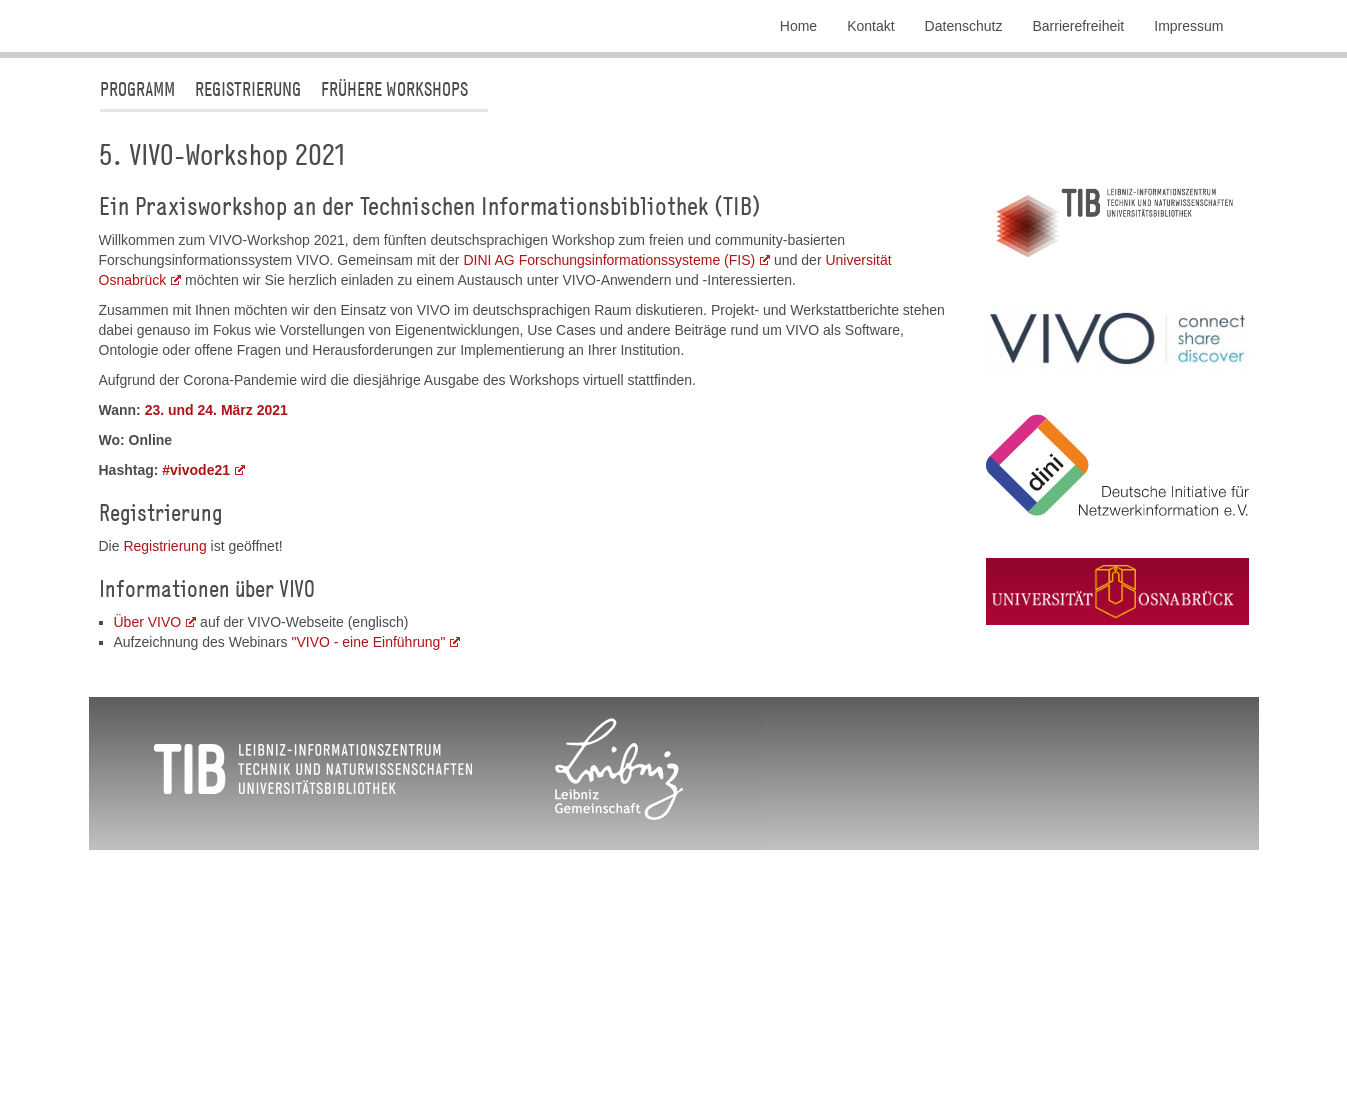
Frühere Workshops (394, 287)
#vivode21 (196, 669)
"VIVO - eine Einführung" (368, 841)
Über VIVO (148, 821)
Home (798, 26)
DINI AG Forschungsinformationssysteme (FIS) (609, 459)
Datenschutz (964, 26)
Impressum (1188, 26)
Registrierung (248, 287)
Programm (137, 287)
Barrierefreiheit (1078, 26)
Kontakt (870, 26)
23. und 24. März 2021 (216, 609)
